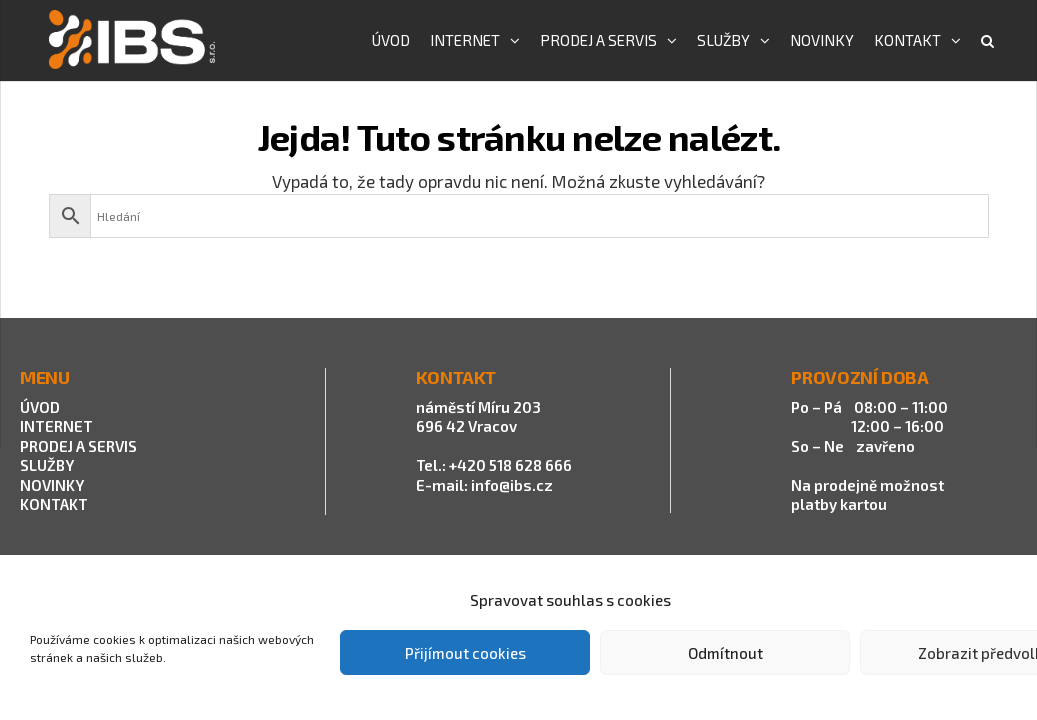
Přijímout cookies (465, 653)
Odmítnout (725, 653)
